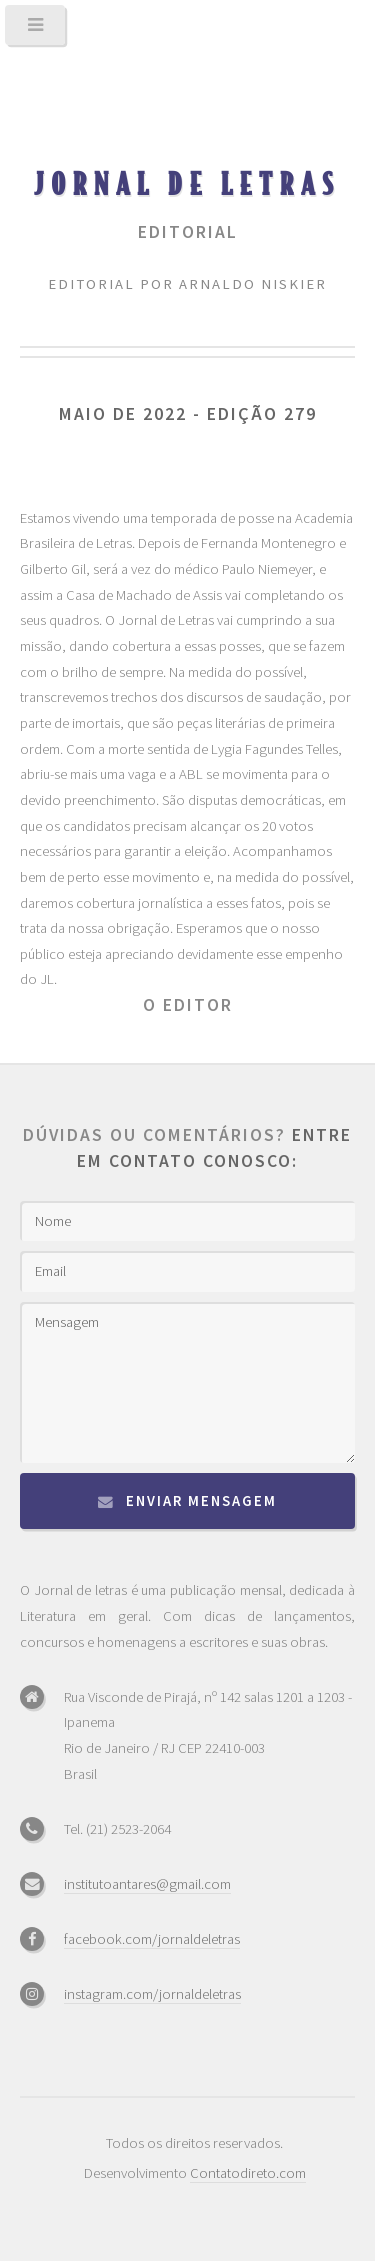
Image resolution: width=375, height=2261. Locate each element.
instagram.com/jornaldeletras (152, 1994)
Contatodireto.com (248, 2173)
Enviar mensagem (201, 1501)
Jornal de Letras (187, 183)
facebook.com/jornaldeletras (152, 1939)
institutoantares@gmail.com (147, 1884)
